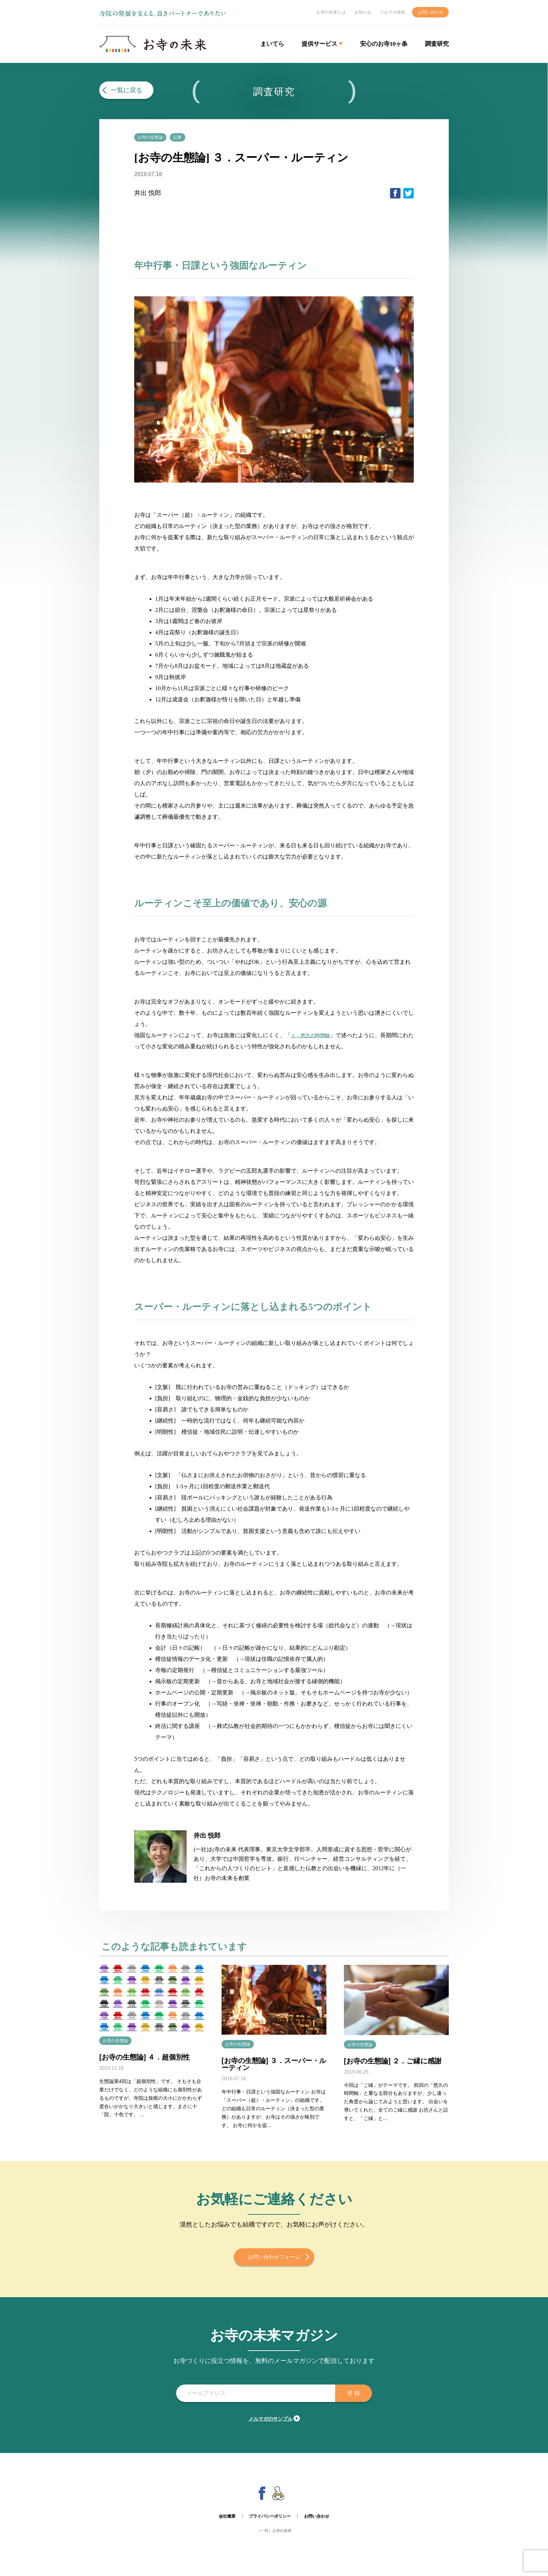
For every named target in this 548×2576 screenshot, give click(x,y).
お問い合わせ (430, 12)
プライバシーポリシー (270, 2522)
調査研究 (437, 44)
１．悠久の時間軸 (313, 1036)
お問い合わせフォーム (274, 2263)
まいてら (272, 44)
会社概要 (227, 2522)
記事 (188, 137)
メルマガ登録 (392, 12)
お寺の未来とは (331, 12)
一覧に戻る (126, 90)
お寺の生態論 (154, 137)
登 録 (349, 2399)
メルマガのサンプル (270, 2425)
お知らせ (362, 12)
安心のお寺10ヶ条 (384, 44)
